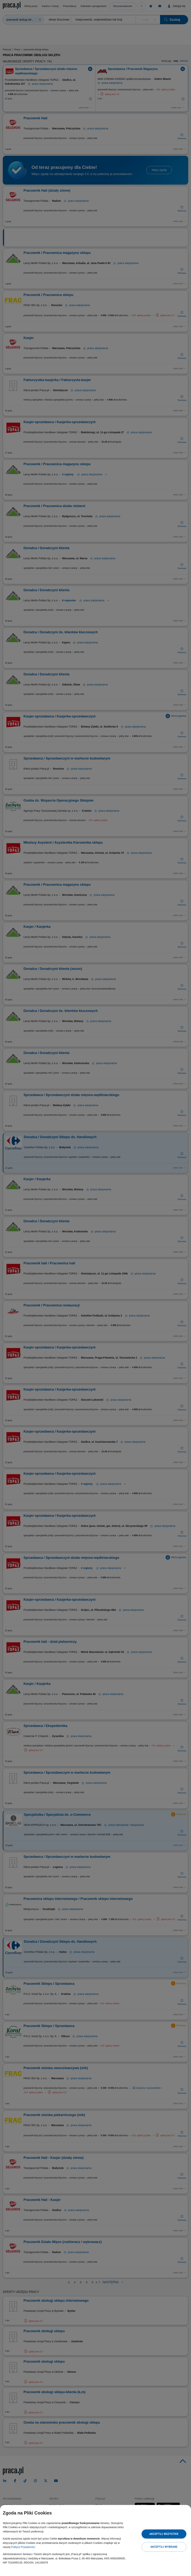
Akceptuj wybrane (163, 2546)
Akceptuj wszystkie (164, 2533)
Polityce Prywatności (23, 2547)
